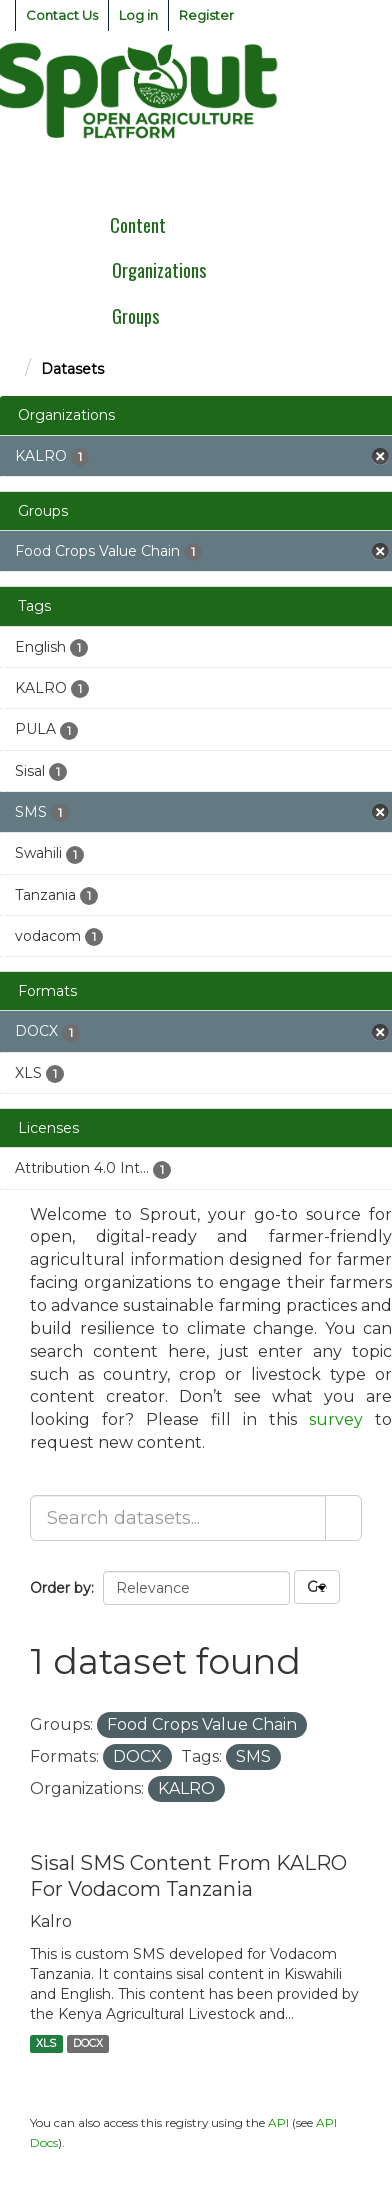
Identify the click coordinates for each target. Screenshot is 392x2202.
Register (206, 15)
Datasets (72, 369)
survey (336, 1419)
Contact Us (62, 15)
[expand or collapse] (366, 174)
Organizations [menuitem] (159, 270)
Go (317, 1587)
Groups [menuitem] (135, 316)
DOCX (88, 2043)
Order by (60, 1588)
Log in (138, 15)
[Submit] (343, 1518)
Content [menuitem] (138, 225)
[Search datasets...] (178, 1518)
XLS (46, 2043)
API (278, 2122)
